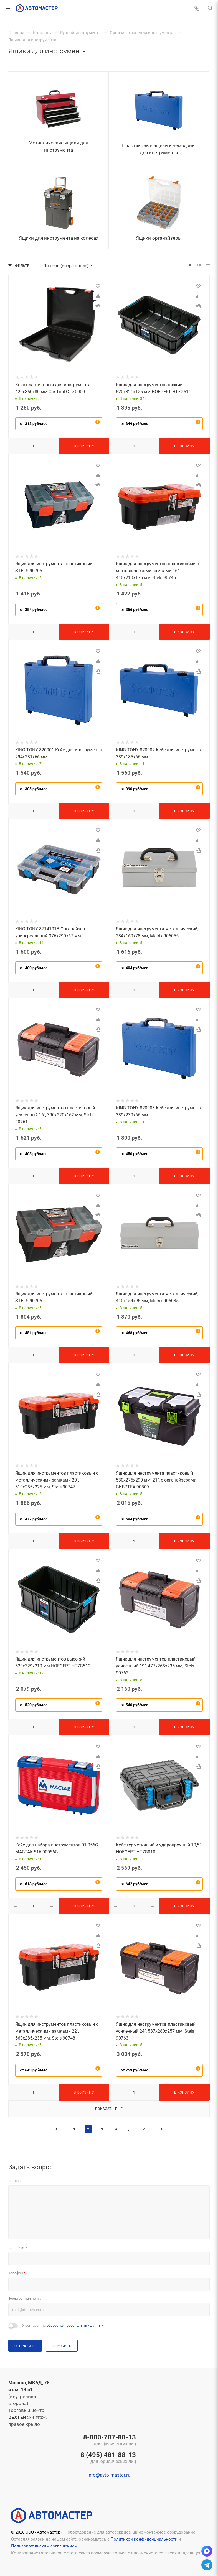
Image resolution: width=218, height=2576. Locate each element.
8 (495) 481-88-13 (108, 2458)
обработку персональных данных (75, 2325)
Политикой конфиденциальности (144, 2539)
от (33, 423)
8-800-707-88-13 (108, 2440)
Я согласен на (62, 2325)
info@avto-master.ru (109, 2475)
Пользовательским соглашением (44, 2546)
